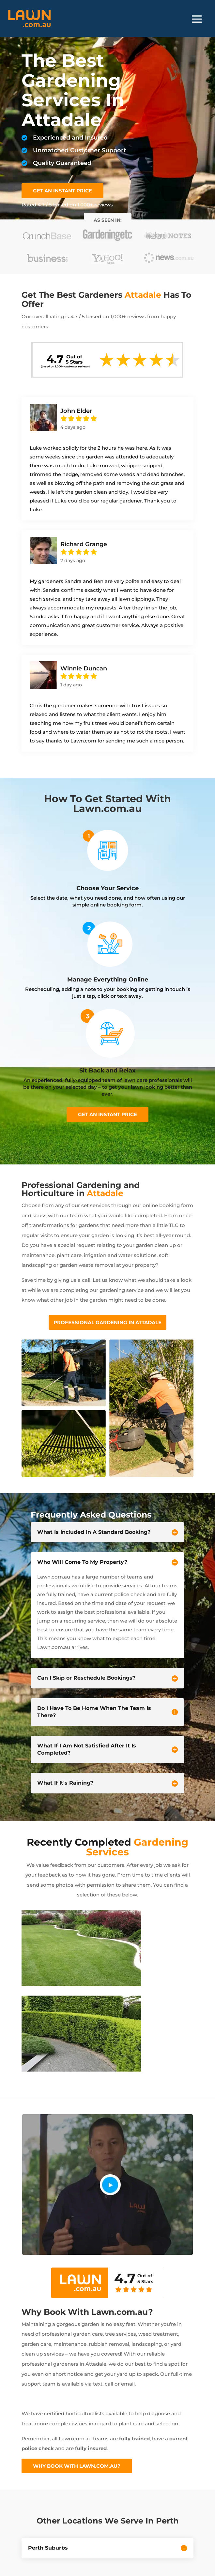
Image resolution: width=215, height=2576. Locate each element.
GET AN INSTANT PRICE (62, 190)
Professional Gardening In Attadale (107, 1322)
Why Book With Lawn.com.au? (76, 2466)
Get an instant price (107, 1114)
